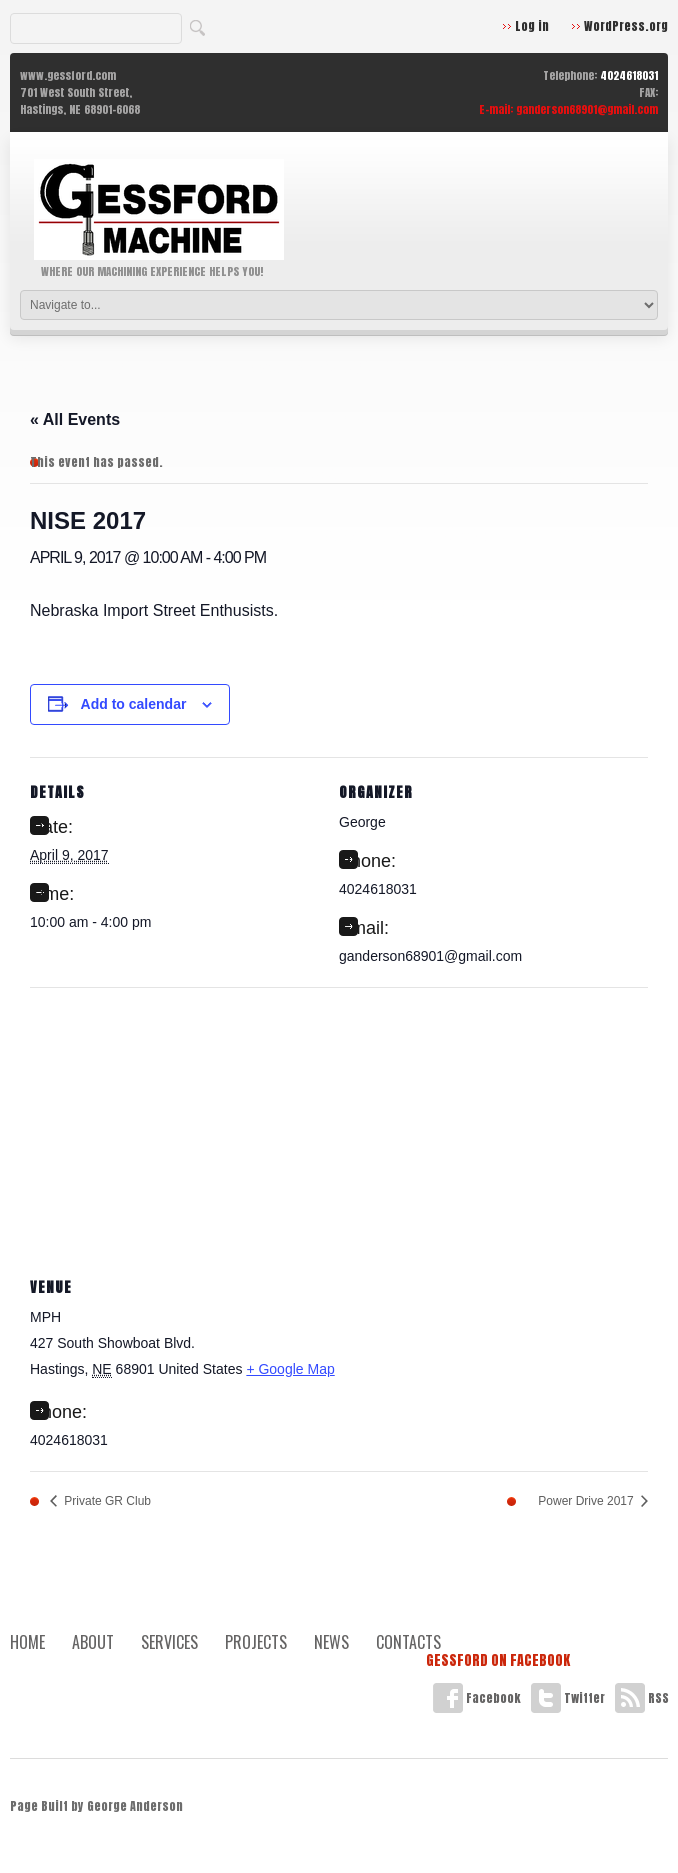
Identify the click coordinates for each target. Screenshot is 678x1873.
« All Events (75, 419)
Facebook (477, 1698)
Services (169, 1642)
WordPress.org (626, 26)
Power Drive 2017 (587, 1501)
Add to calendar (134, 704)
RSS (642, 1698)
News (331, 1642)
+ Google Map (290, 1369)
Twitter (568, 1698)
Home (27, 1642)
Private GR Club (106, 1501)
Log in (532, 26)
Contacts (408, 1642)
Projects (256, 1642)
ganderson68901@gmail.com (587, 109)
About (93, 1642)
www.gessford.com (68, 75)
